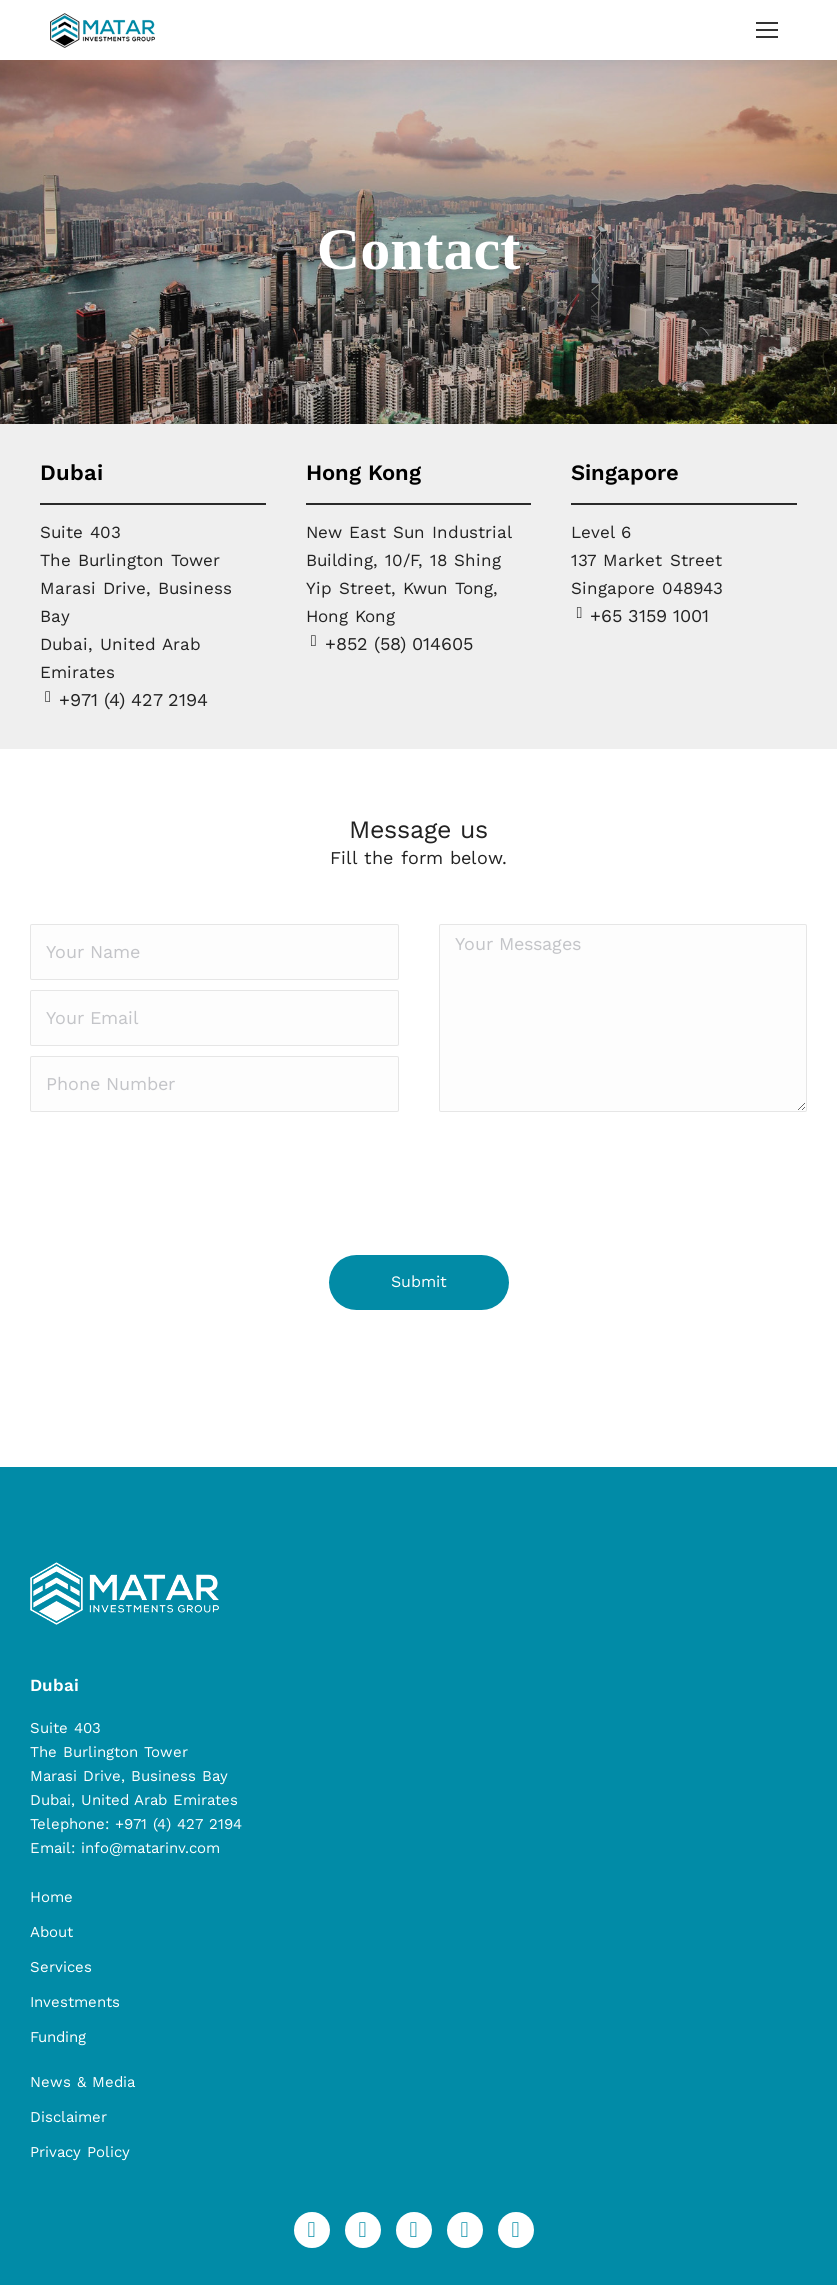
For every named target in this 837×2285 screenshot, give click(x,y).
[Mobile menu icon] (767, 30)
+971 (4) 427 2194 (178, 1824)
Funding (58, 2037)
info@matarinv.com (150, 1848)
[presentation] (182, 1181)
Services (61, 1967)
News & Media (82, 2082)
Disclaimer (68, 2117)
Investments (75, 2002)
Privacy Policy (80, 2152)
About (51, 1932)
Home (51, 1897)
